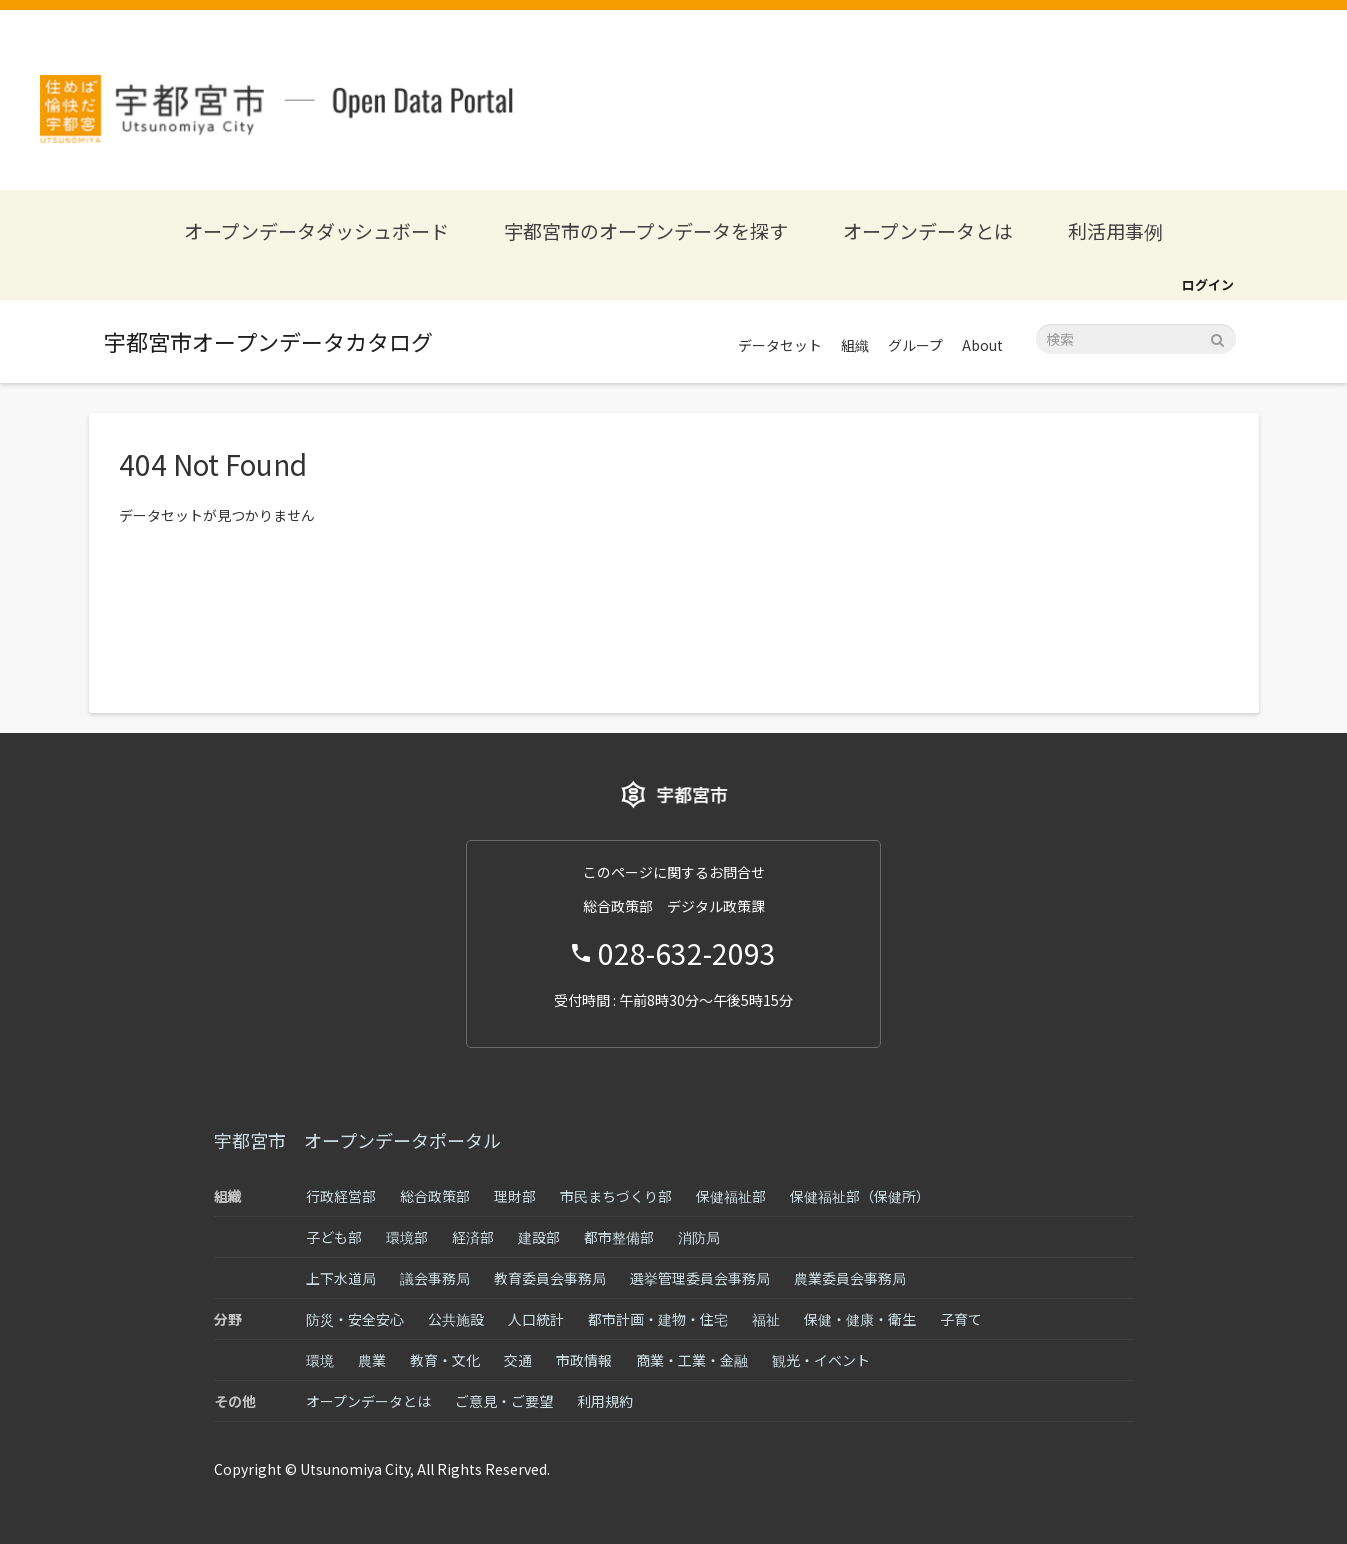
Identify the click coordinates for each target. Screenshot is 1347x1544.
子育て (961, 1319)
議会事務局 (435, 1278)
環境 (320, 1360)
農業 (372, 1360)
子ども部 (334, 1237)
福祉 (766, 1319)
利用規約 (605, 1401)
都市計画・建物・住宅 (658, 1319)
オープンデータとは (928, 230)
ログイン (1208, 284)
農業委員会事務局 (850, 1278)
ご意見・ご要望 (504, 1401)
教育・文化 (445, 1360)
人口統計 (536, 1319)
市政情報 (584, 1360)
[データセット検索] (1136, 339)
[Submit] (1217, 337)
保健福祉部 (731, 1196)
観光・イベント (821, 1360)
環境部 (407, 1237)
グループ (915, 345)
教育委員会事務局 (550, 1278)
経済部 (473, 1237)
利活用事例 (1115, 230)
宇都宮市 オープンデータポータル (357, 1140)
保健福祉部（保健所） (860, 1196)
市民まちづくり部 (616, 1196)
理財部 (515, 1196)
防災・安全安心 (355, 1319)
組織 (855, 345)
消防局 (699, 1237)
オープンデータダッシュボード (316, 230)
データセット (780, 345)
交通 (518, 1360)
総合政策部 (435, 1196)
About (982, 345)
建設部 (539, 1237)
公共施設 (456, 1319)
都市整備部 (619, 1237)
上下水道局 (341, 1278)
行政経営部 (341, 1196)
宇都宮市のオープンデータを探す (646, 230)
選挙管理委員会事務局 (700, 1278)
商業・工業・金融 (692, 1360)
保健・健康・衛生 (860, 1319)
